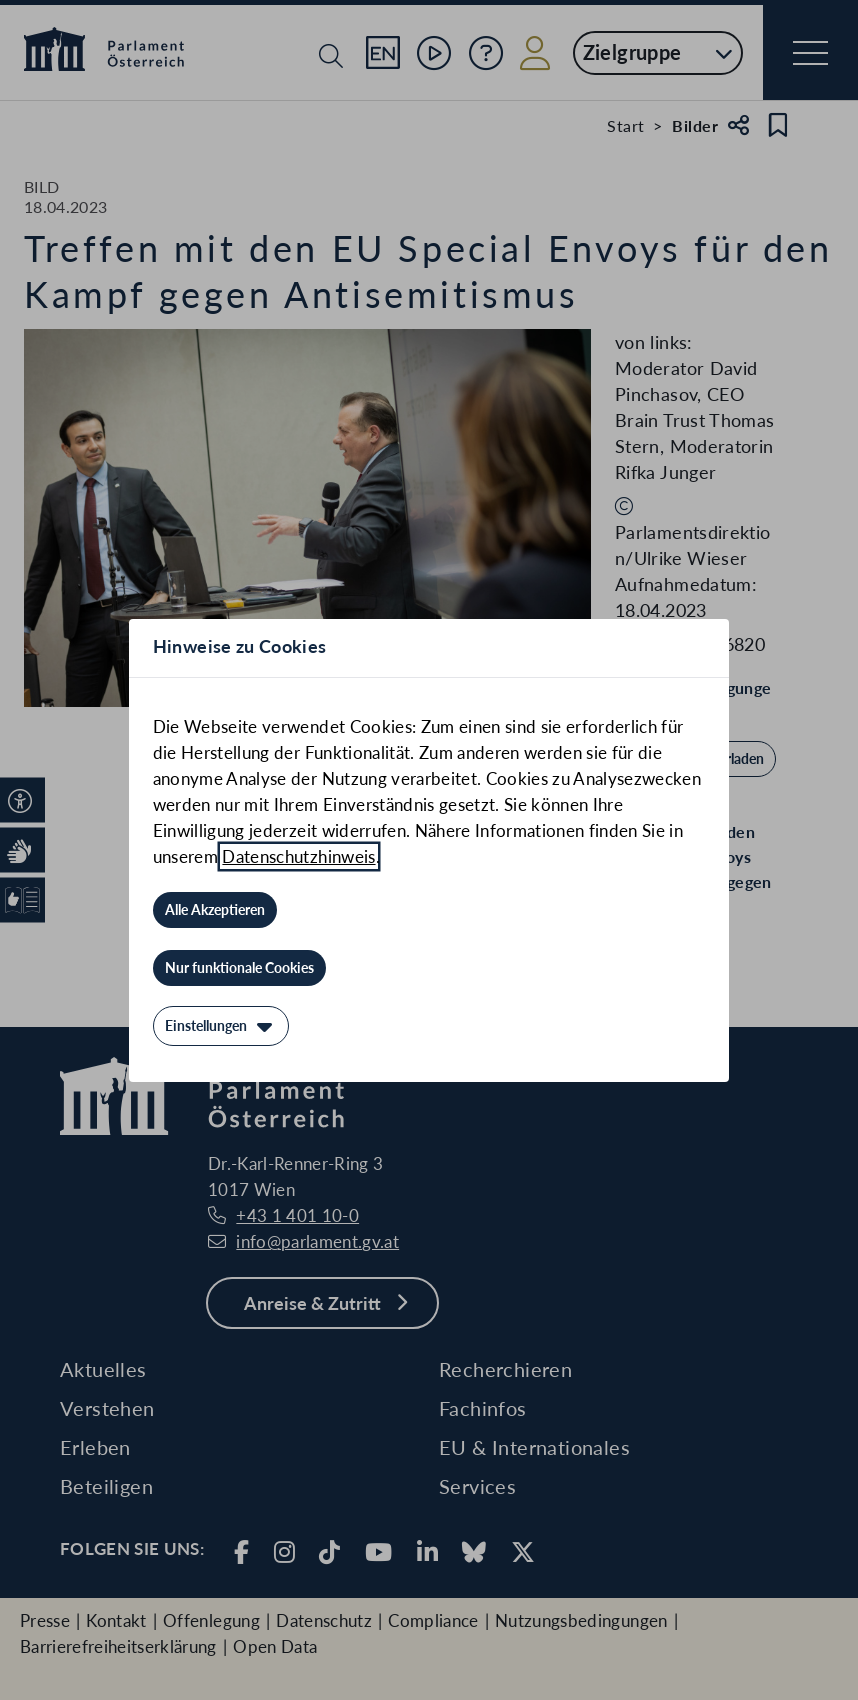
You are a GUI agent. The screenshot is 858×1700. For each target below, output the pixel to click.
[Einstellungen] (221, 1026)
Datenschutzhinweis (298, 856)
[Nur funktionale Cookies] (239, 968)
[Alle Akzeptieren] (215, 910)
